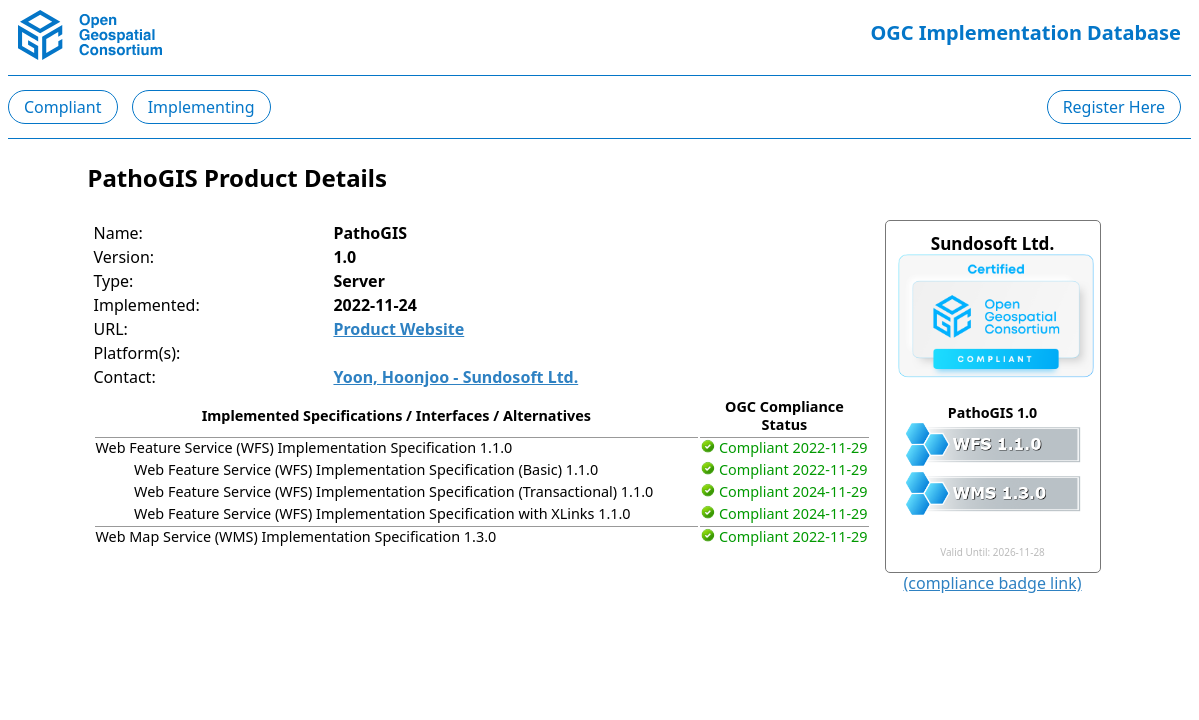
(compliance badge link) (992, 583)
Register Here (1114, 107)
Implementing (201, 107)
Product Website (398, 329)
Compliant (63, 107)
